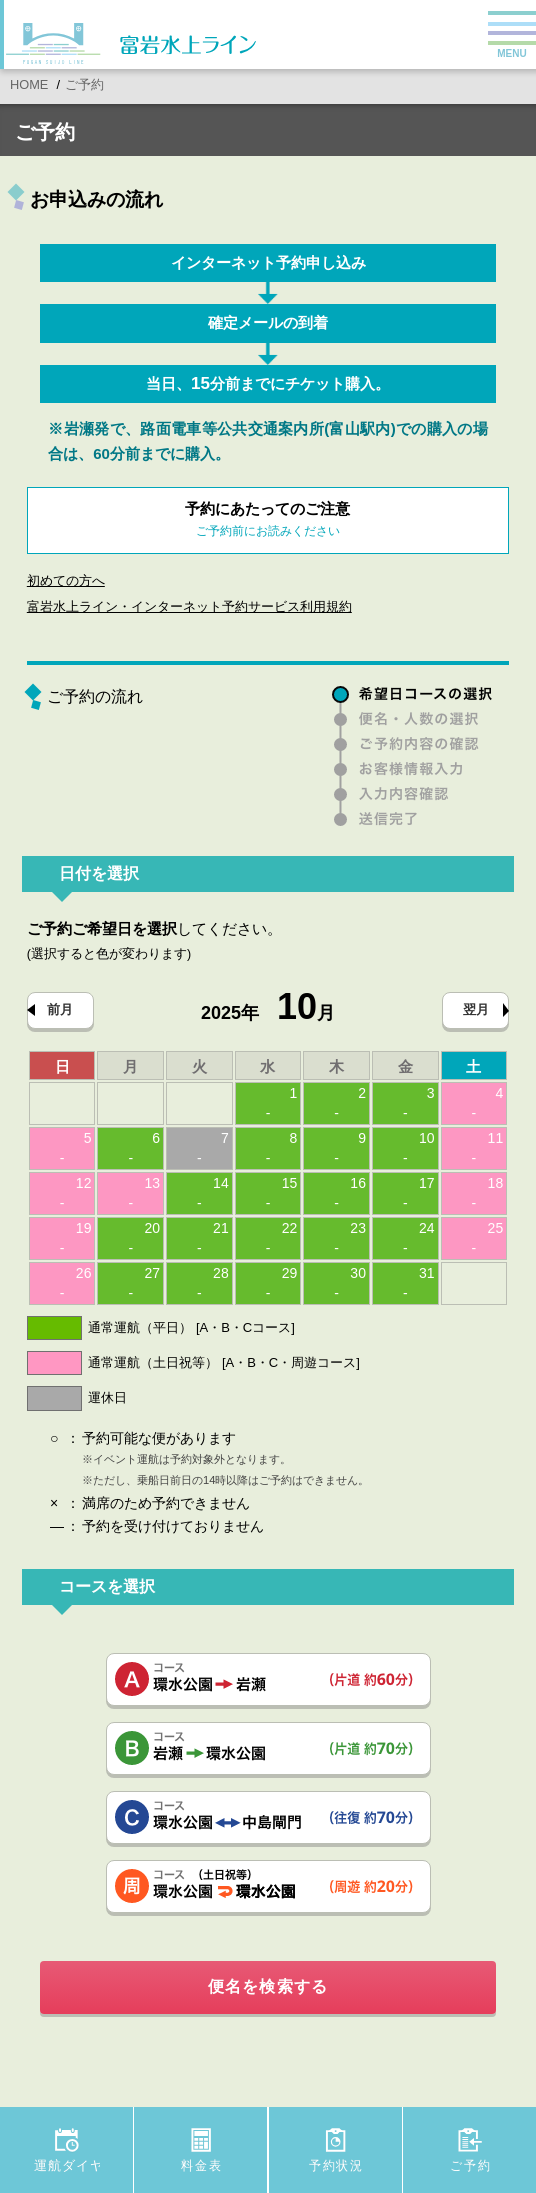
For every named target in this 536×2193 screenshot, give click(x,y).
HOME (29, 85)
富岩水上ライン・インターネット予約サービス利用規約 (189, 606)
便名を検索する (268, 1986)
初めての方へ (66, 580)
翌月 (476, 1009)
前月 (60, 1009)
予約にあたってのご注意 (268, 521)
